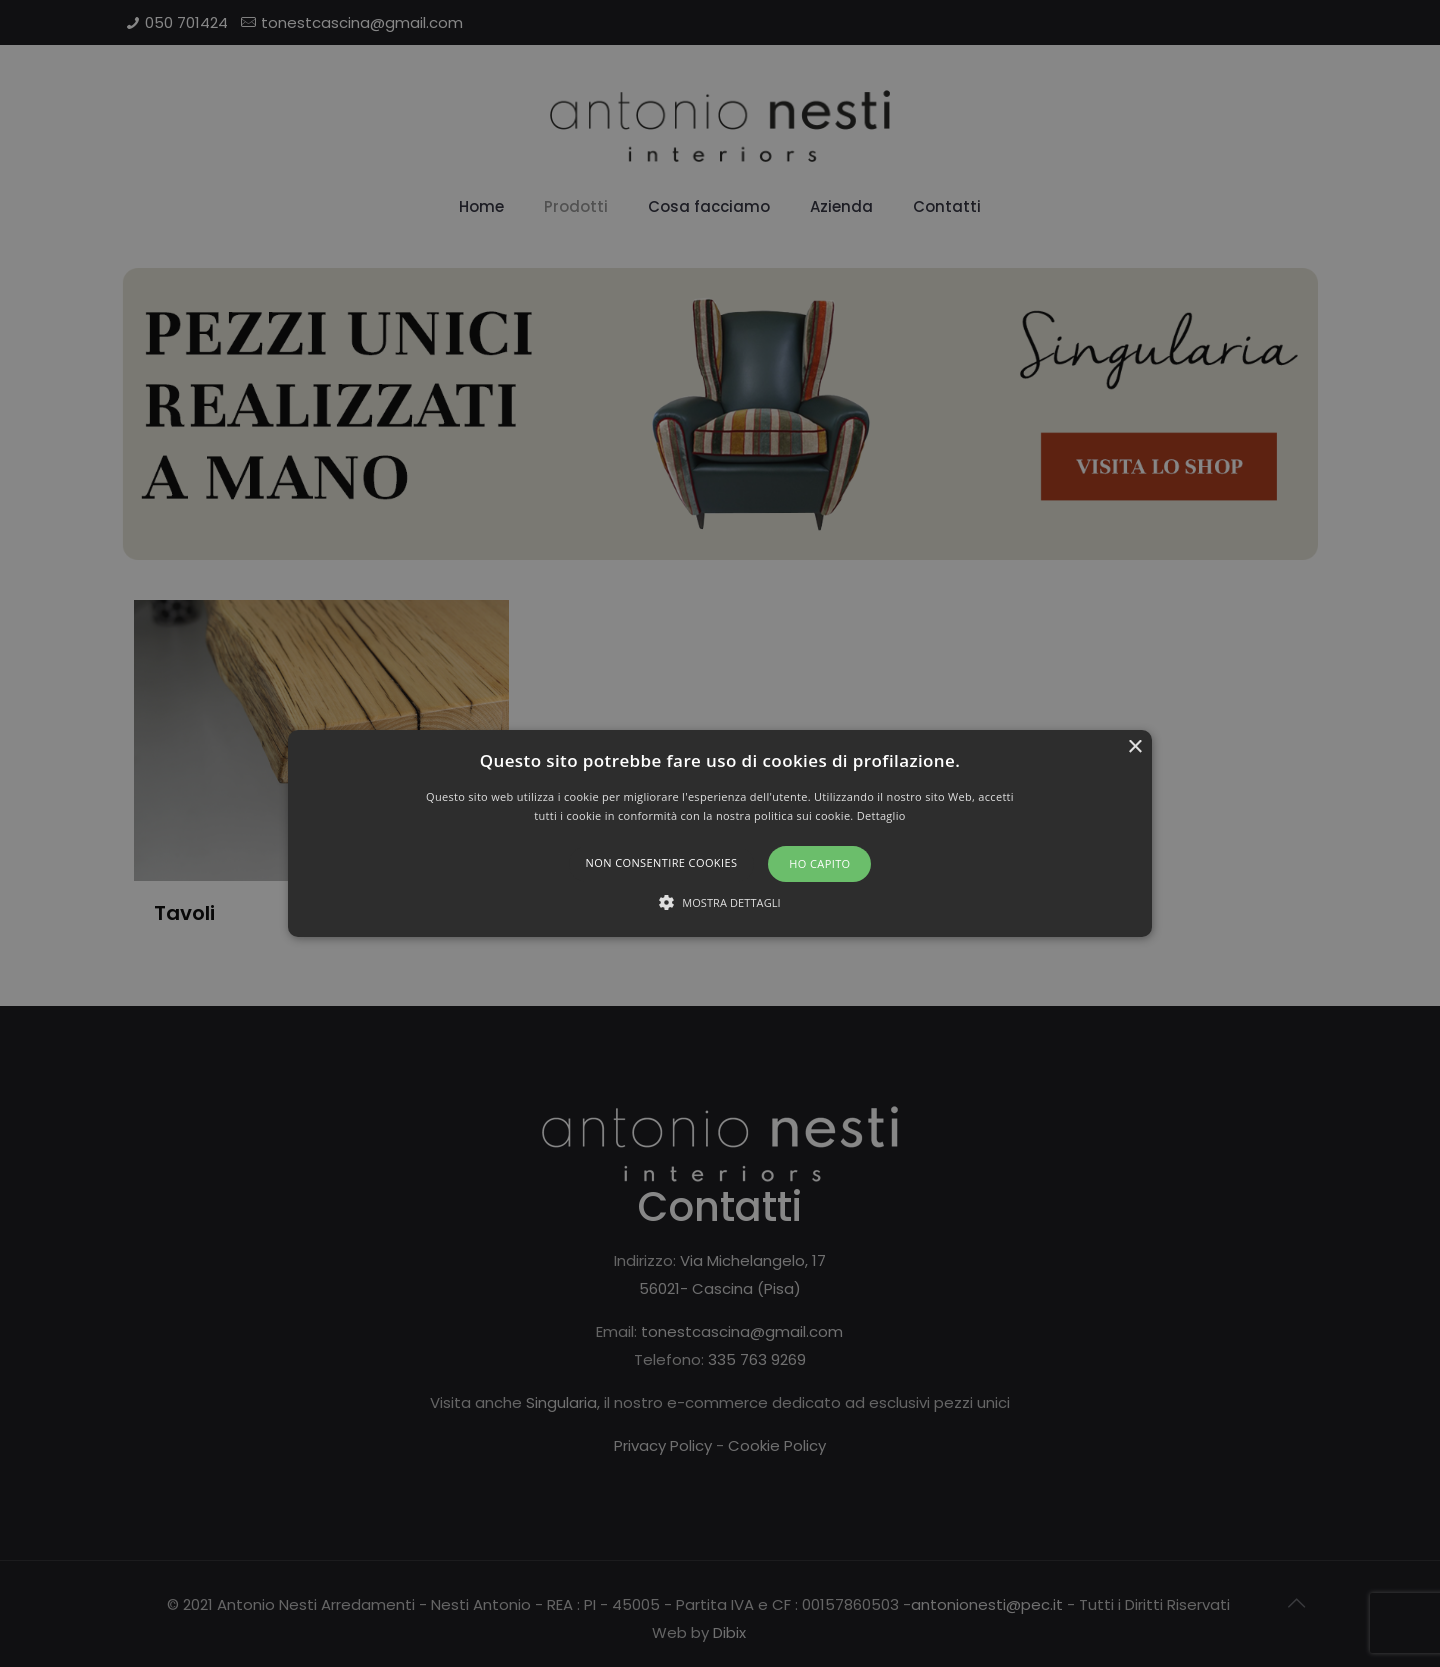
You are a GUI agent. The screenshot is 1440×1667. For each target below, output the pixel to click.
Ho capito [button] (819, 863)
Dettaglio (881, 815)
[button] (720, 834)
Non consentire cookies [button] (662, 862)
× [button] (1134, 747)
